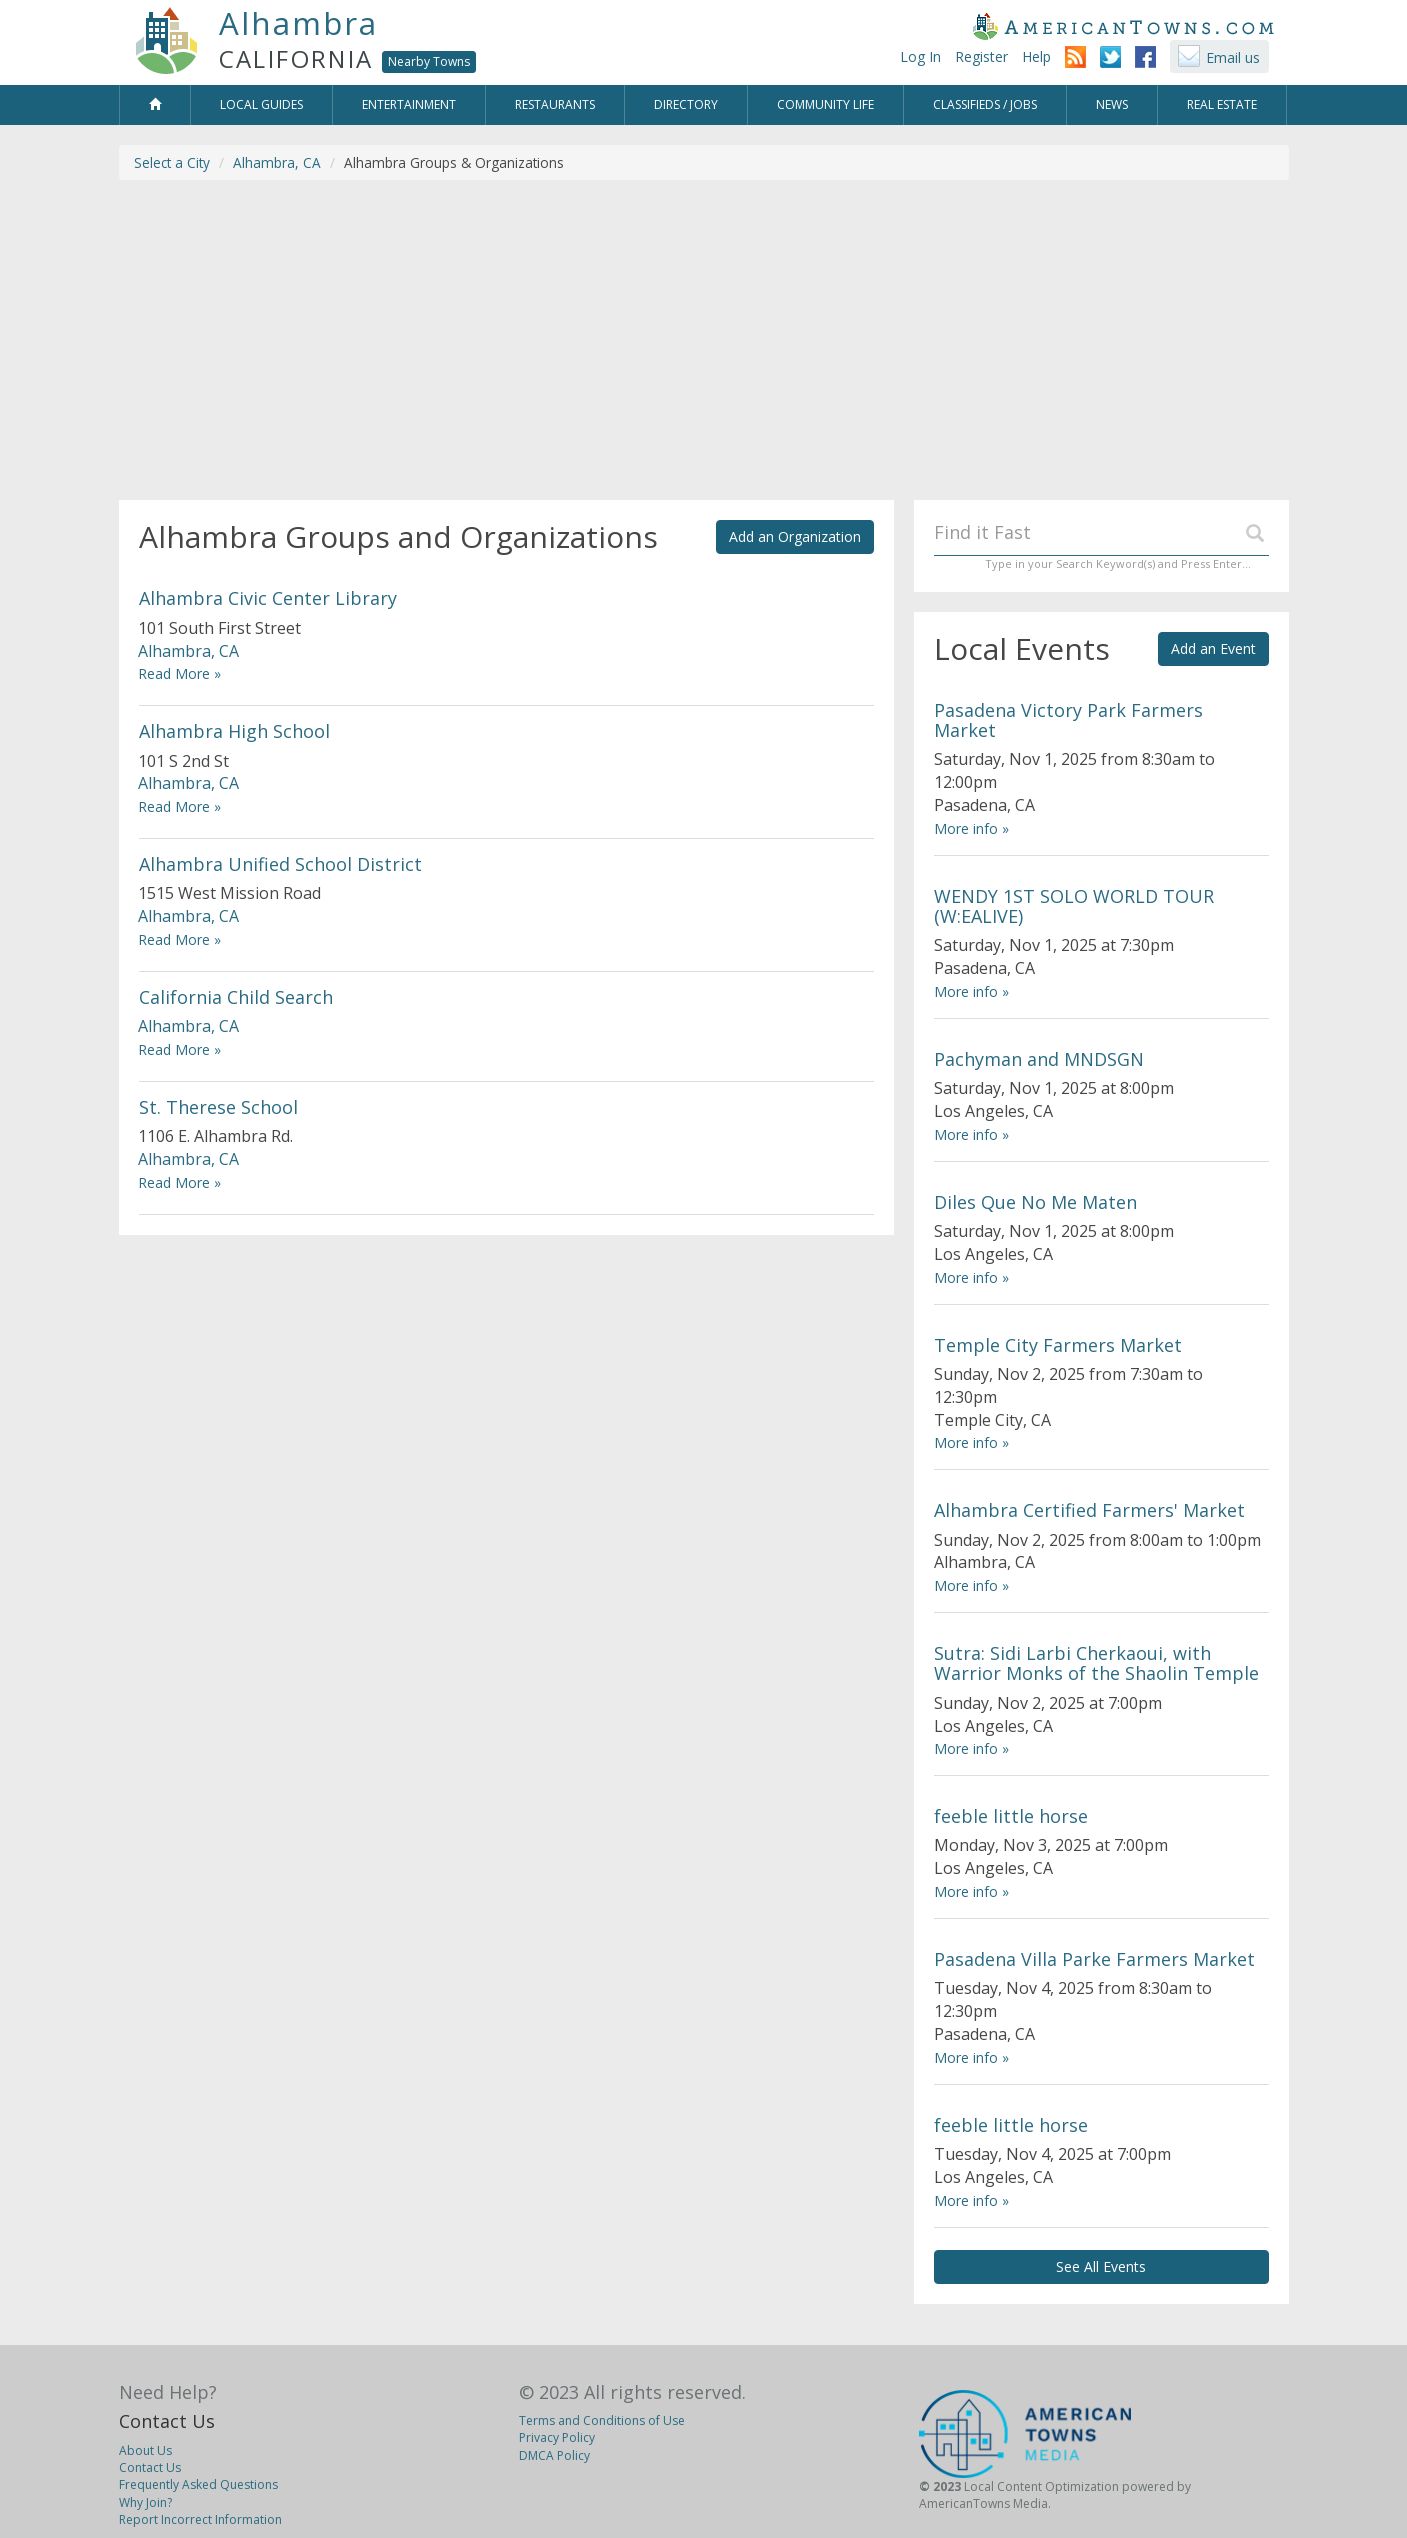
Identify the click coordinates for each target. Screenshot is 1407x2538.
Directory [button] (686, 104)
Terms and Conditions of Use (602, 2420)
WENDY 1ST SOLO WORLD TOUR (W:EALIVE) (1074, 906)
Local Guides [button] (261, 104)
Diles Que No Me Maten (1035, 1202)
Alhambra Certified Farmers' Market (1089, 1510)
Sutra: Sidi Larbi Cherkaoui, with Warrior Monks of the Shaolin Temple (1096, 1663)
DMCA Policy (554, 2455)
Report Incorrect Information (200, 2519)
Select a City (172, 162)
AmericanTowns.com (1123, 26)
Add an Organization (795, 536)
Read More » (179, 673)
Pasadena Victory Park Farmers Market (1068, 720)
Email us (1233, 57)
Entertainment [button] (409, 104)
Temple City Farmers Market (1058, 1345)
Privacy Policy (557, 2437)
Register (981, 56)
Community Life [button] (825, 104)
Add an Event (1213, 648)
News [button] (1112, 104)
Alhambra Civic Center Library (268, 598)
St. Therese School (218, 1107)
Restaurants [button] (555, 104)
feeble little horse (1011, 1816)
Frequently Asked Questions (198, 2484)
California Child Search (236, 997)
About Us (145, 2450)
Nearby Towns (429, 61)
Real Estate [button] (1222, 104)
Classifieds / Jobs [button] (985, 104)
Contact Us (167, 2421)
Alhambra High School (234, 731)
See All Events (1101, 2266)
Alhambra (298, 23)
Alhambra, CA (277, 162)
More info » (971, 828)
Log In (920, 56)
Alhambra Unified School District (280, 864)
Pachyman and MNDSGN (1039, 1059)
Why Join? (145, 2502)
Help (1036, 56)
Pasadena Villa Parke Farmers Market (1094, 1959)
